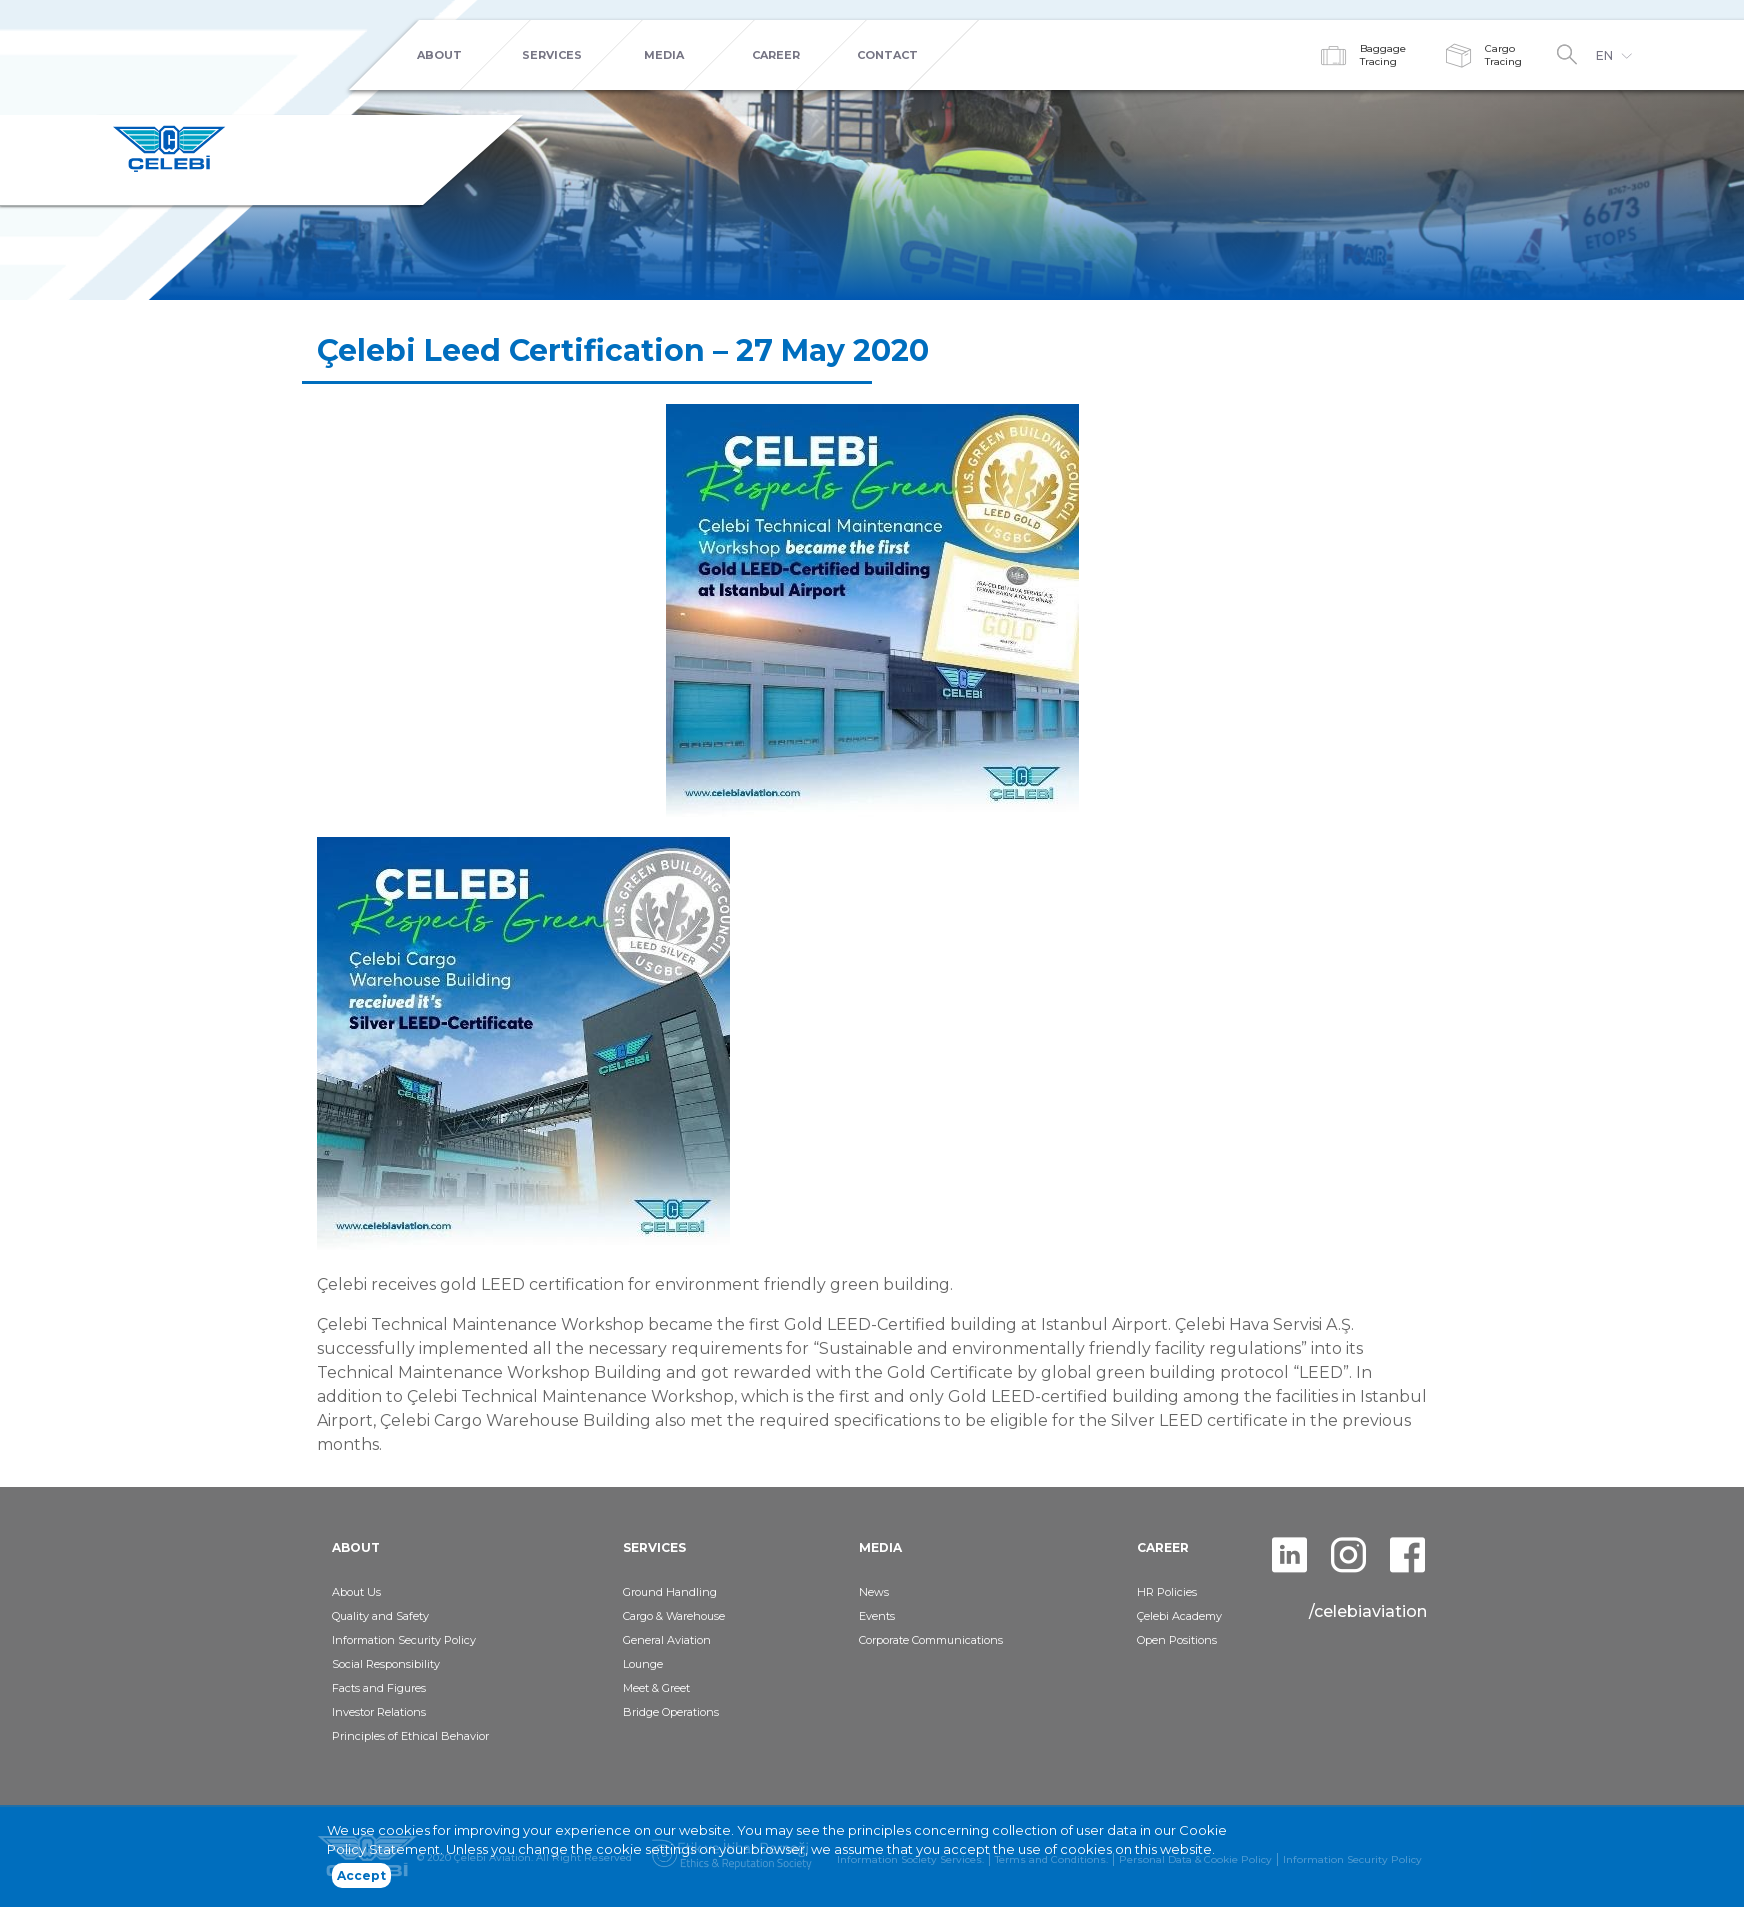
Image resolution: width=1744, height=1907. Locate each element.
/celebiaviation (1368, 1611)
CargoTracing (1503, 55)
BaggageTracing (1383, 55)
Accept (361, 1882)
